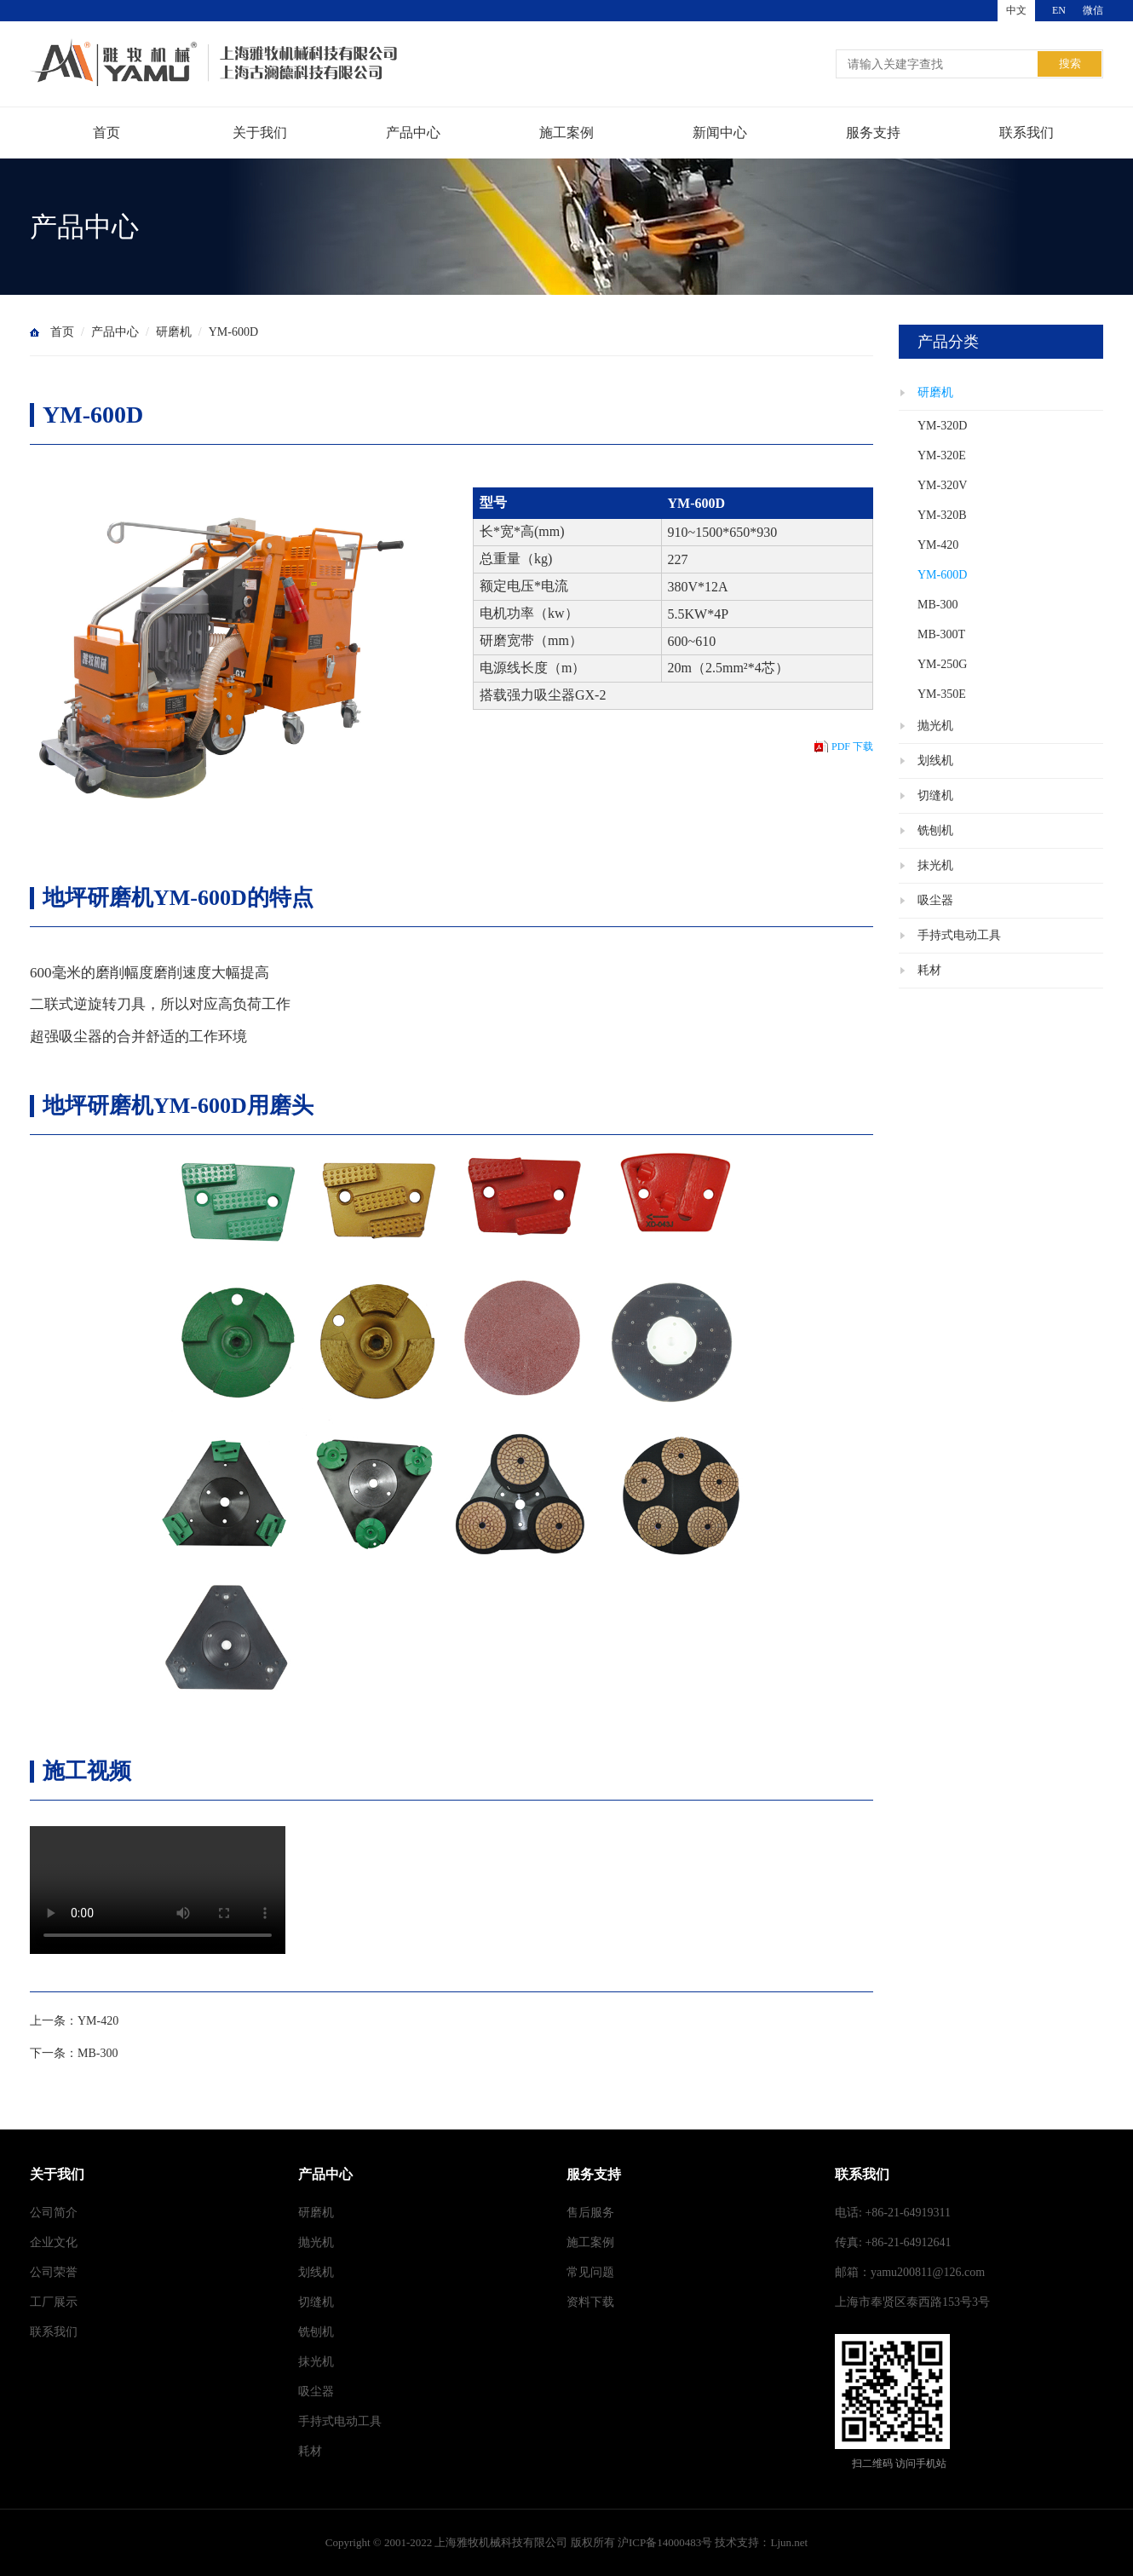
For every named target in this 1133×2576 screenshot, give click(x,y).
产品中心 (413, 132)
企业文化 (54, 2242)
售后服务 (590, 2212)
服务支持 (873, 132)
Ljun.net (789, 2542)
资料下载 (590, 2302)
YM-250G (942, 664)
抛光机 (935, 725)
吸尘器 (935, 900)
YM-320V (942, 485)
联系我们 (1026, 132)
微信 (1093, 10)
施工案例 (566, 132)
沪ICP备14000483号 (665, 2542)
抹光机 (935, 865)
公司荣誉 (54, 2272)
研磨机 (174, 332)
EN (1059, 10)
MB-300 (98, 2053)
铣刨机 (935, 830)
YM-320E (941, 455)
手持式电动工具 (959, 935)
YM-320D (942, 425)
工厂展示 (54, 2302)
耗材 (929, 970)
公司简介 (54, 2212)
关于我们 (260, 132)
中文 (1016, 10)
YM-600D (233, 332)
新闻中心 (720, 132)
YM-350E (941, 694)
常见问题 (590, 2272)
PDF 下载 (852, 746)
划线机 (935, 760)
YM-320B (942, 515)
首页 (106, 132)
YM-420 (98, 2020)
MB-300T (941, 634)
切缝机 (935, 795)
